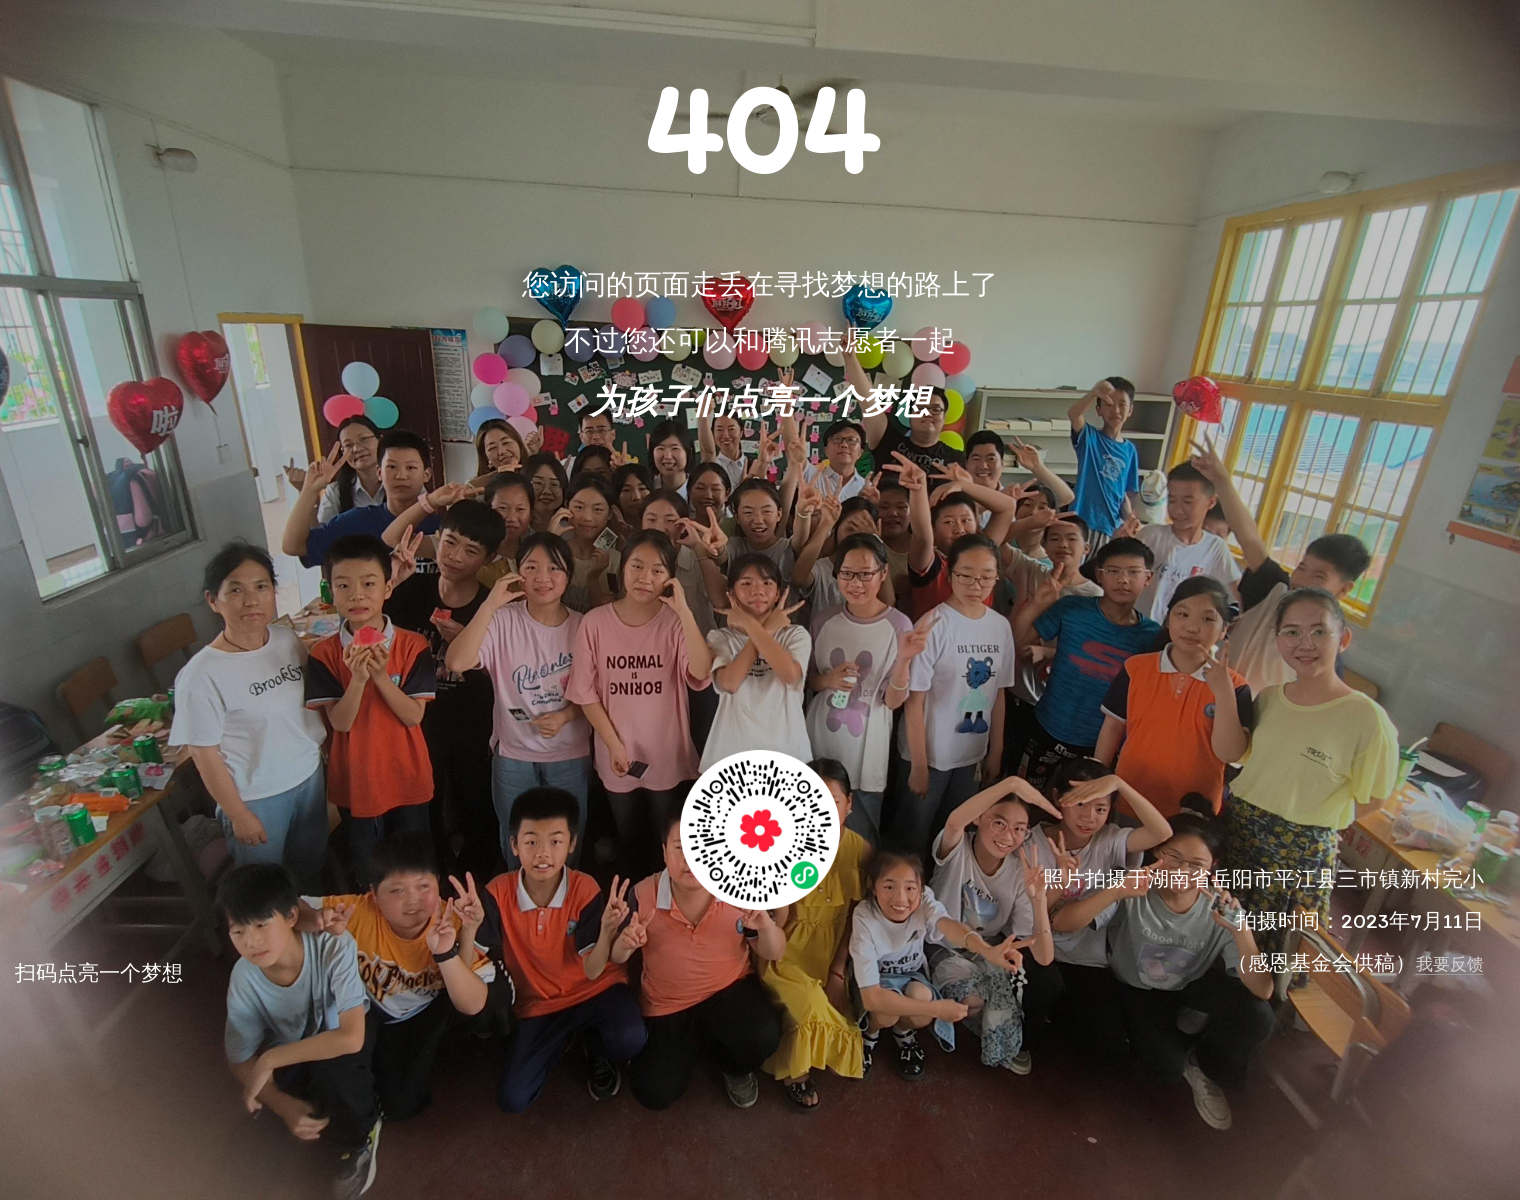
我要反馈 (1450, 964)
